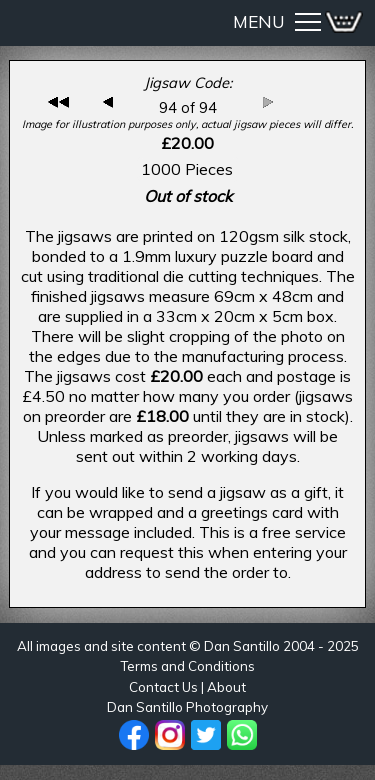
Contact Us (163, 687)
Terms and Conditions (187, 666)
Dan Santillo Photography (187, 707)
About (226, 687)
